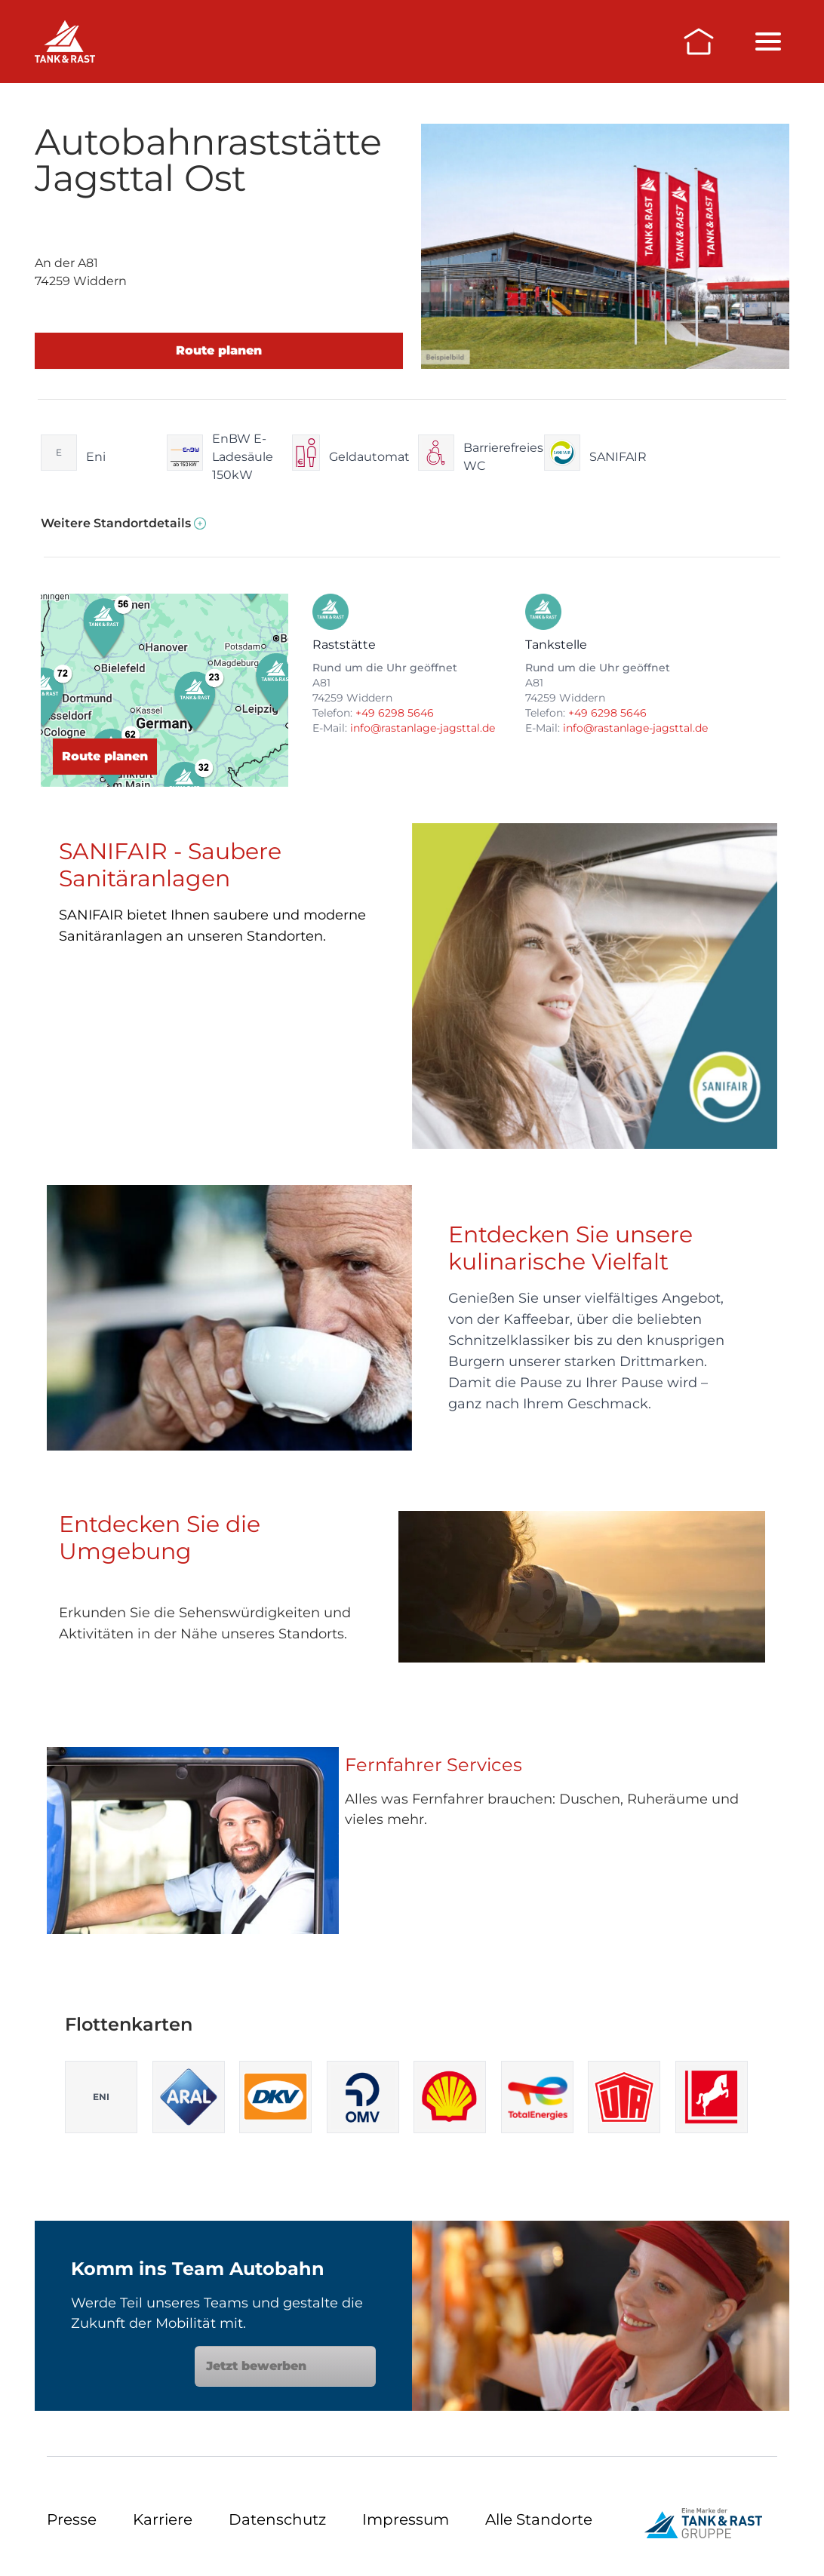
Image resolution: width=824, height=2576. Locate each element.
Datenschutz (277, 2519)
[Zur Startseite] (699, 41)
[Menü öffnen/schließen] (768, 41)
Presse (72, 2519)
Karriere (162, 2519)
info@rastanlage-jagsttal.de (422, 728)
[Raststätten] (65, 41)
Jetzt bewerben (285, 2366)
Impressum (405, 2519)
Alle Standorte (538, 2519)
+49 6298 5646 (394, 713)
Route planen (219, 350)
